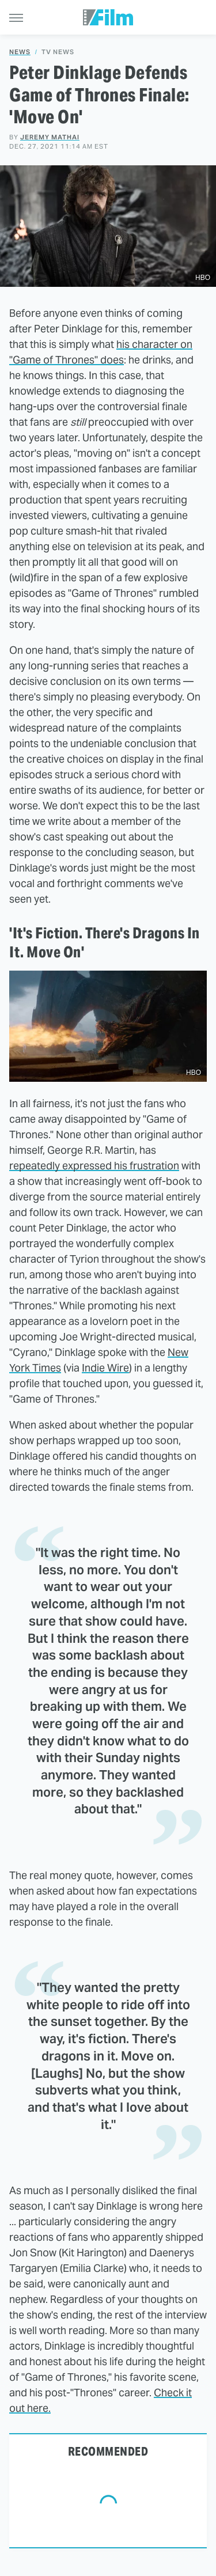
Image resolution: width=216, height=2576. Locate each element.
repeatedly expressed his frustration (94, 1165)
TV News (57, 52)
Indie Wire (105, 1367)
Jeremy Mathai (49, 137)
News (20, 52)
